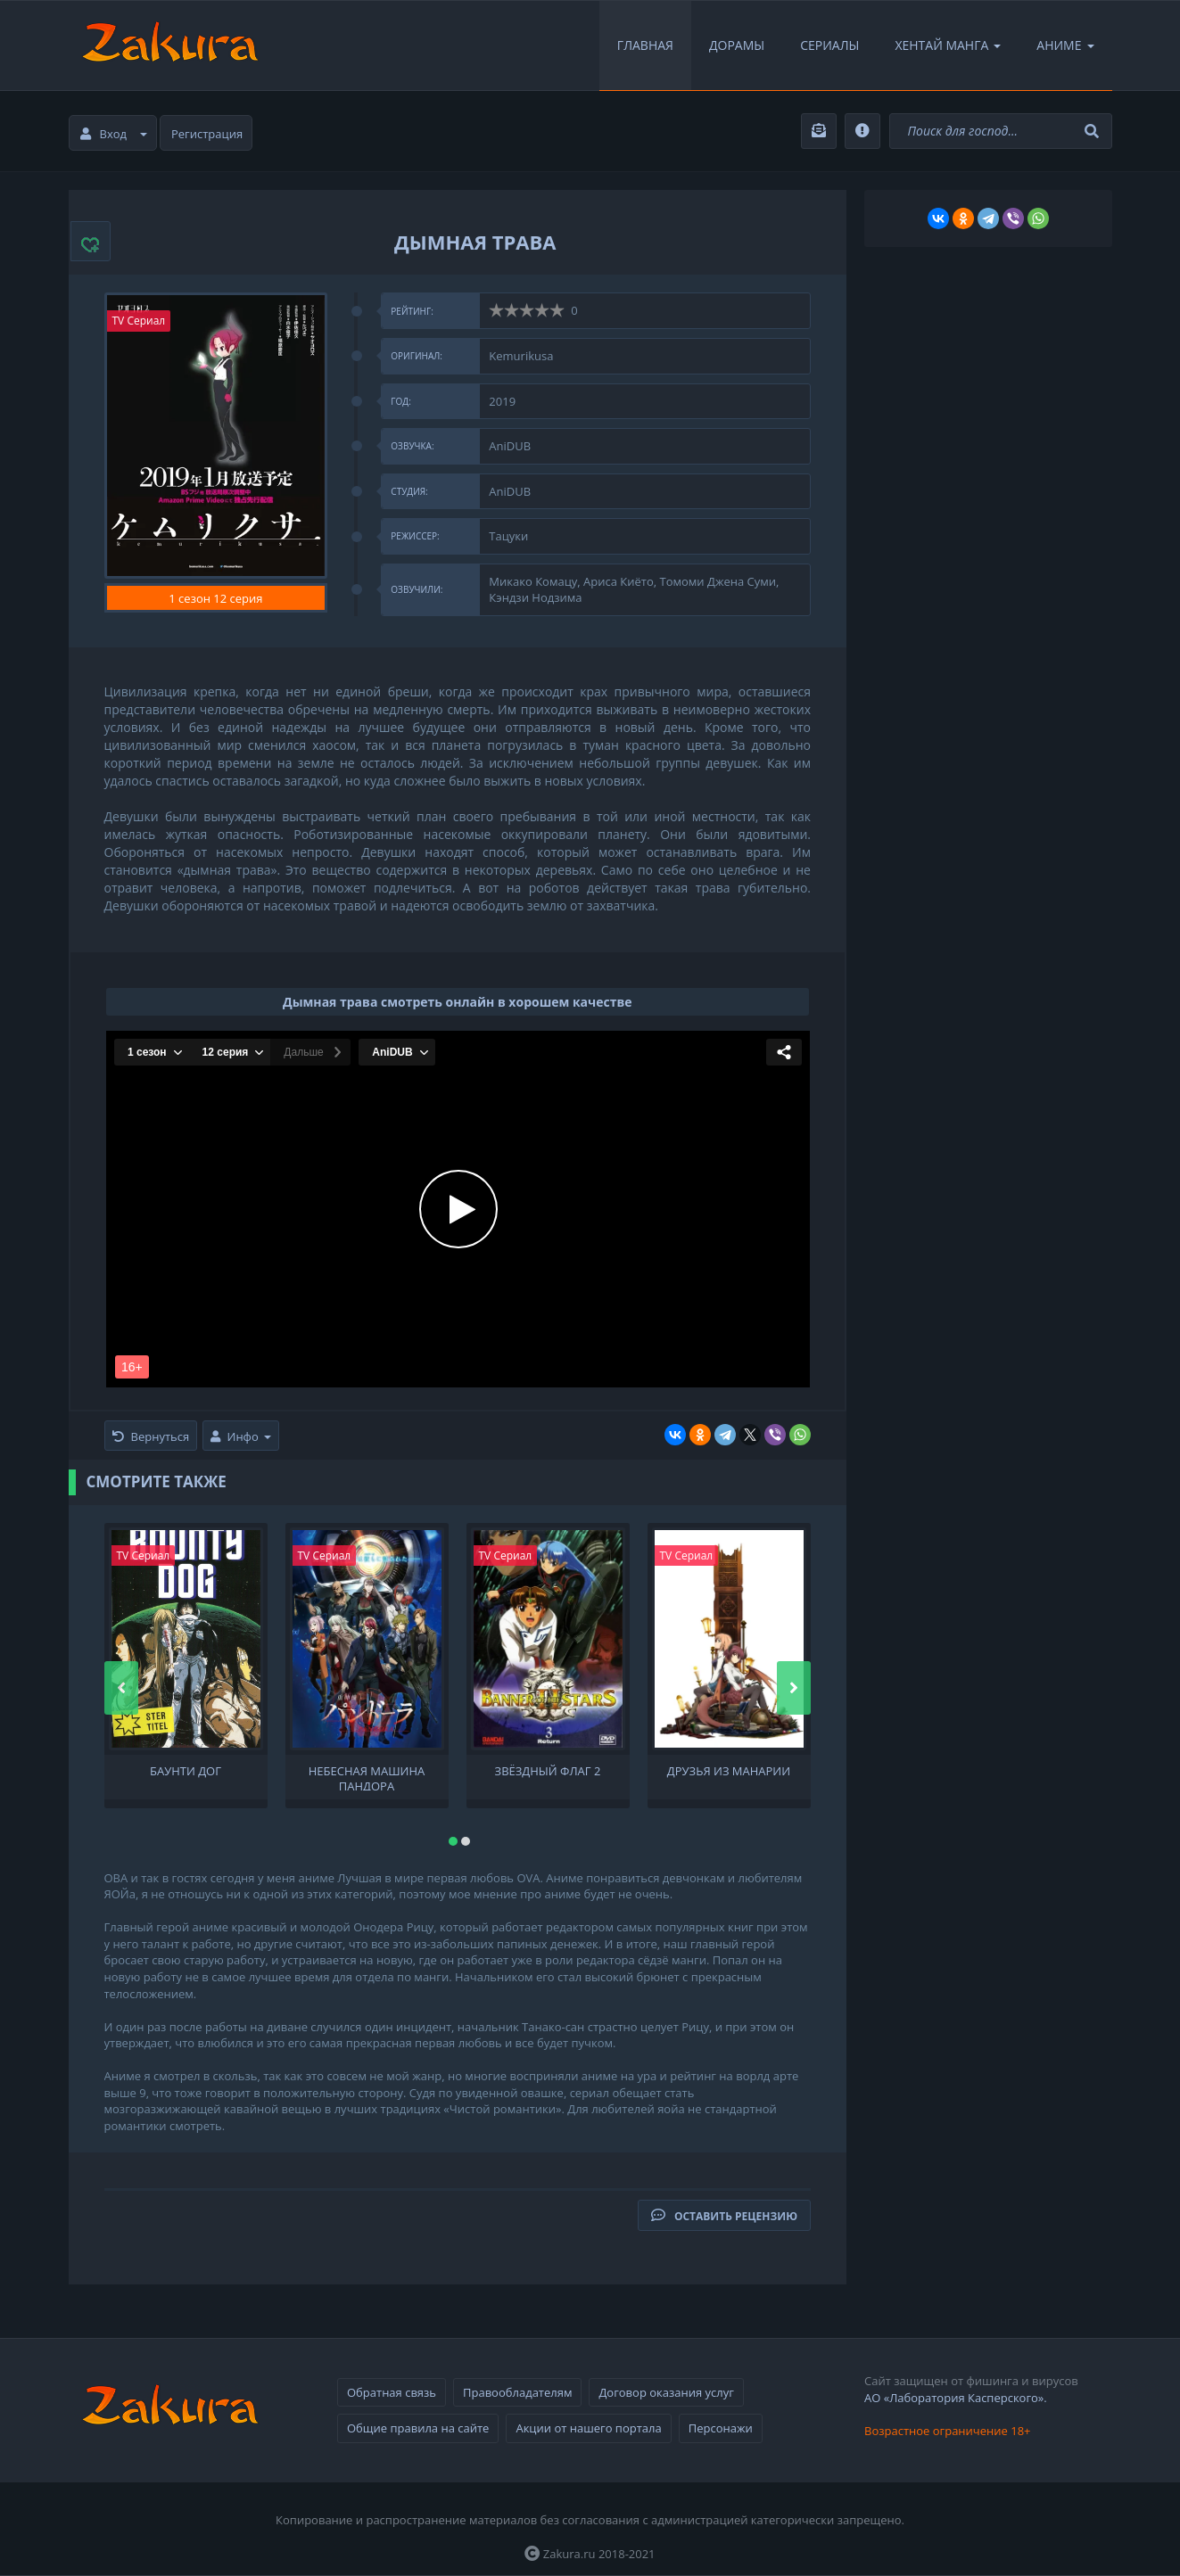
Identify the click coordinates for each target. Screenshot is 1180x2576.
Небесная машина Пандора (367, 1777)
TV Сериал (139, 320)
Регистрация (207, 134)
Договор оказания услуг (665, 2392)
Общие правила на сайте (418, 2428)
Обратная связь (391, 2392)
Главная (645, 45)
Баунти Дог (185, 1771)
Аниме (1064, 45)
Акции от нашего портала (588, 2428)
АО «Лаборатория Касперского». (955, 2398)
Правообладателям (517, 2392)
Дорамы (736, 45)
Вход (114, 134)
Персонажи (721, 2428)
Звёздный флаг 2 (548, 1771)
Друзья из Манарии (728, 1771)
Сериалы (829, 45)
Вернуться (151, 1436)
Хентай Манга (948, 45)
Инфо (240, 1436)
